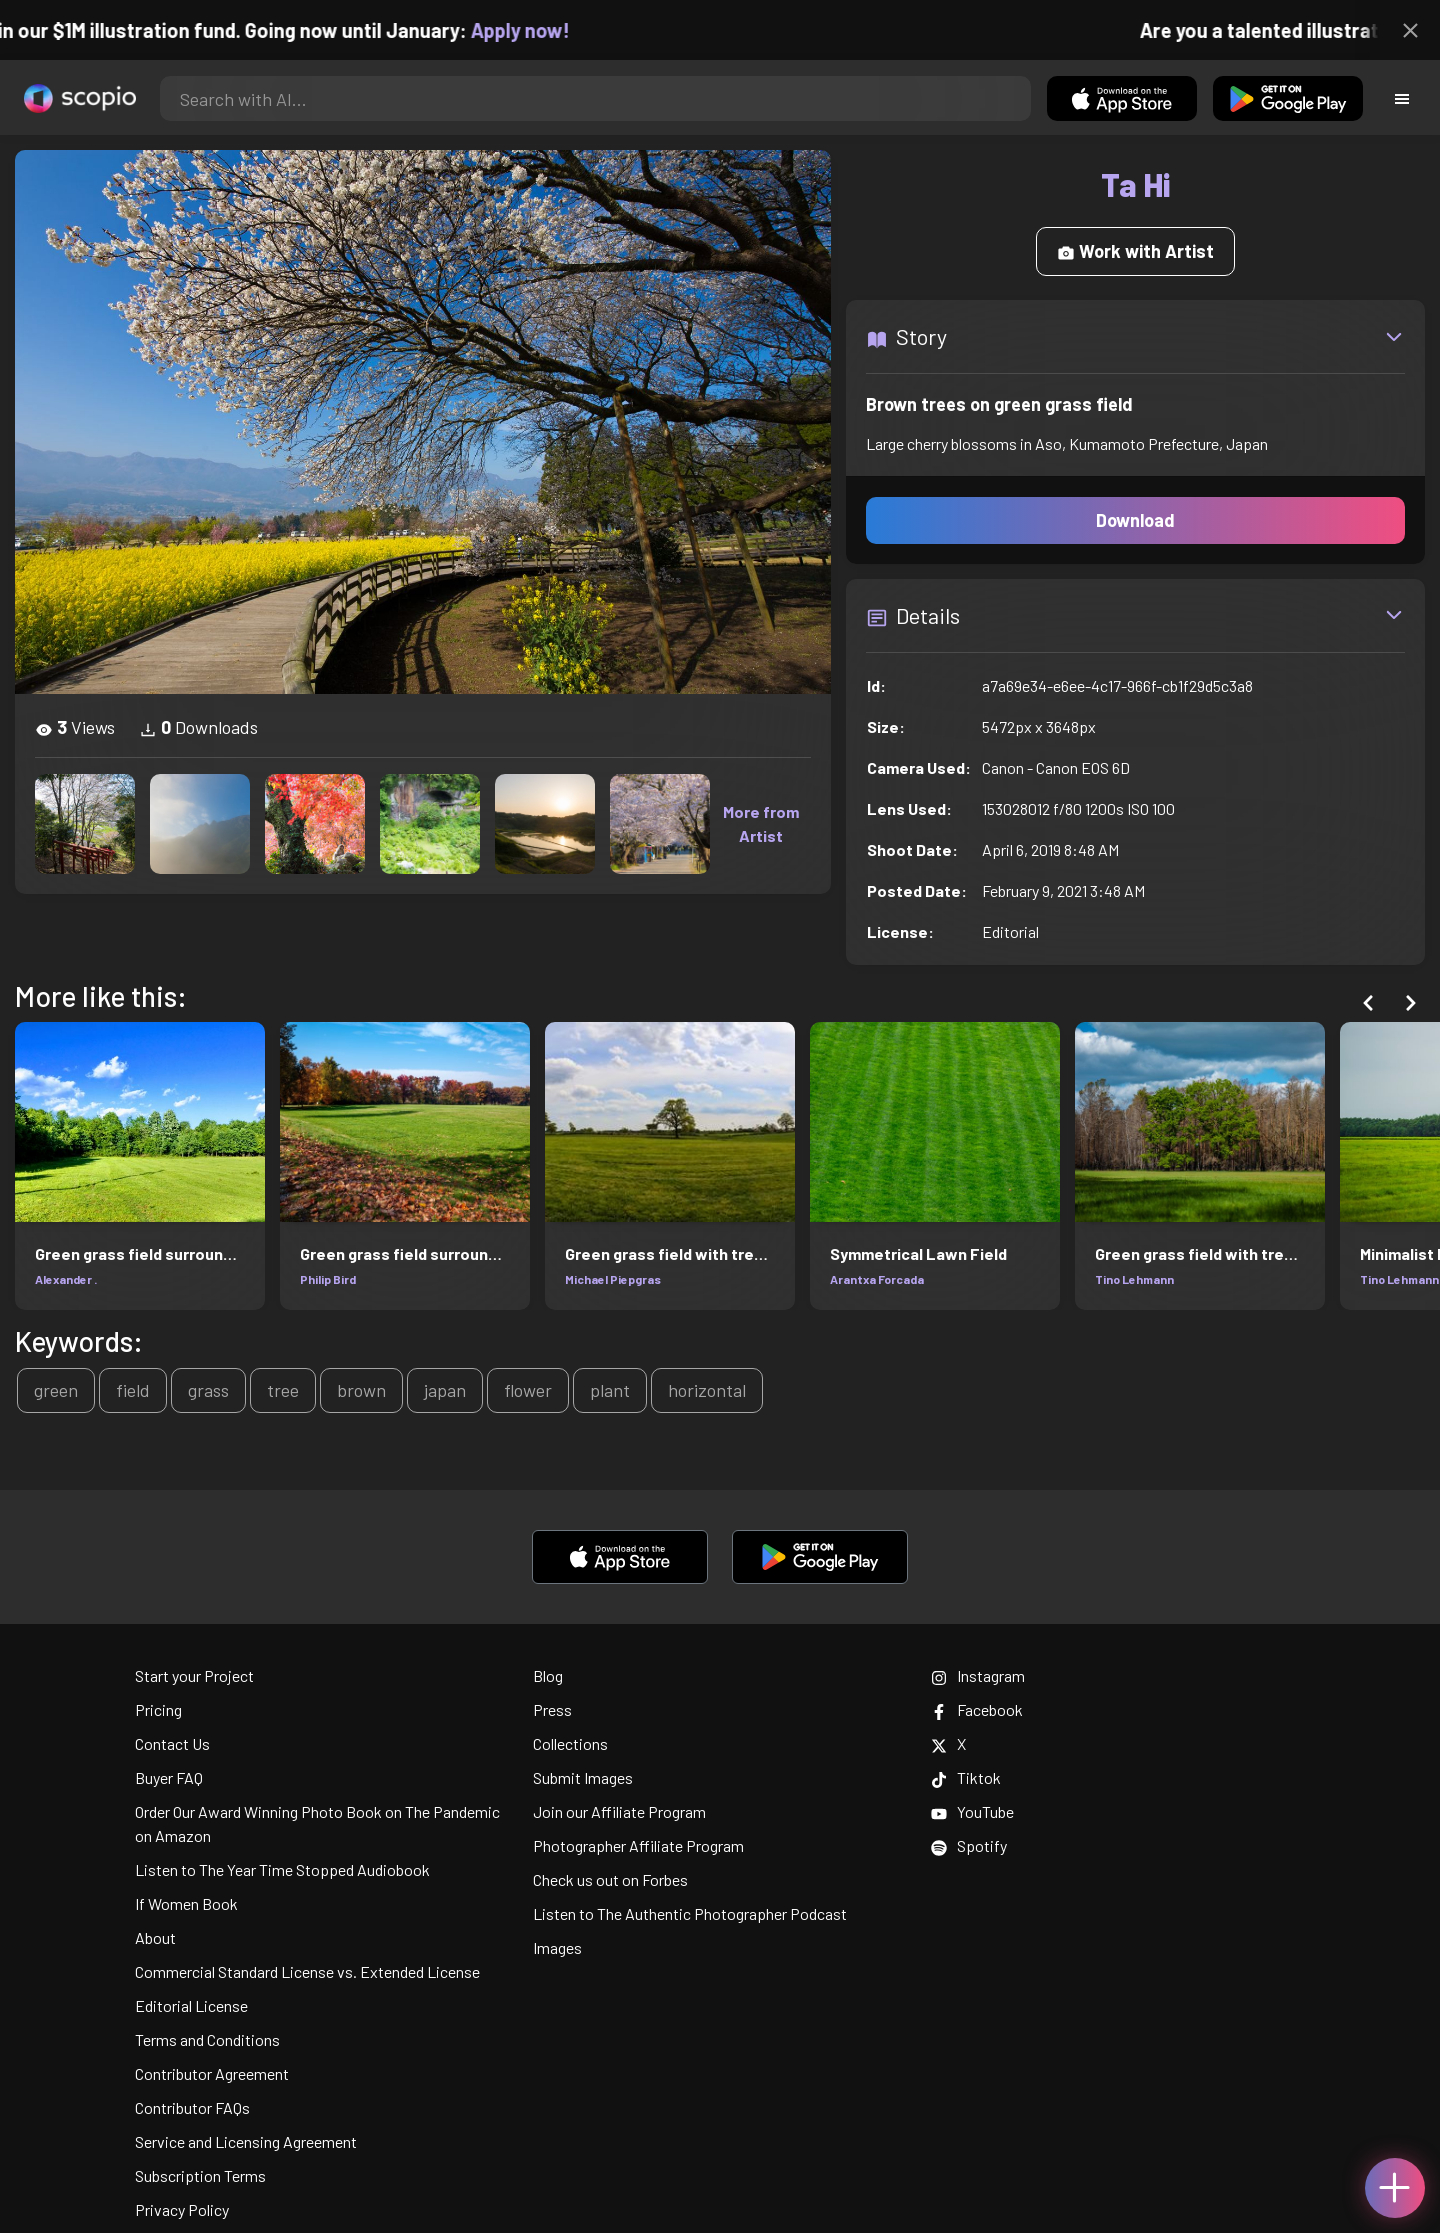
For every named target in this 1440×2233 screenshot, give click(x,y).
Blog (548, 1675)
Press (552, 1709)
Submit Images (583, 1777)
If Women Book (186, 1903)
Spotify (969, 1845)
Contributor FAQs (192, 2107)
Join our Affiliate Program (619, 1811)
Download (1135, 520)
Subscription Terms (200, 2175)
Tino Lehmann (1134, 1279)
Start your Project (194, 1675)
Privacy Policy (182, 2209)
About (155, 1937)
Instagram (978, 1675)
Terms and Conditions (207, 2039)
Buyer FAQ (169, 1777)
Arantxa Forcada (877, 1279)
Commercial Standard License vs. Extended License (307, 1971)
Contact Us (172, 1743)
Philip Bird (328, 1279)
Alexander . (66, 1279)
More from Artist (761, 823)
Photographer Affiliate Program (638, 1845)
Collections (570, 1743)
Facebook (977, 1709)
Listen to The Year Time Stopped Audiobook (282, 1869)
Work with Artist (1135, 251)
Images (557, 1947)
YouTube (972, 1811)
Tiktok (966, 1777)
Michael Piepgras (613, 1279)
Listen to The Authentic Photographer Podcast (690, 1913)
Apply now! (538, 30)
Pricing (158, 1709)
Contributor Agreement (212, 2073)
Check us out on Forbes (610, 1879)
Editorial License (191, 2005)
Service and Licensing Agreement (246, 2141)
